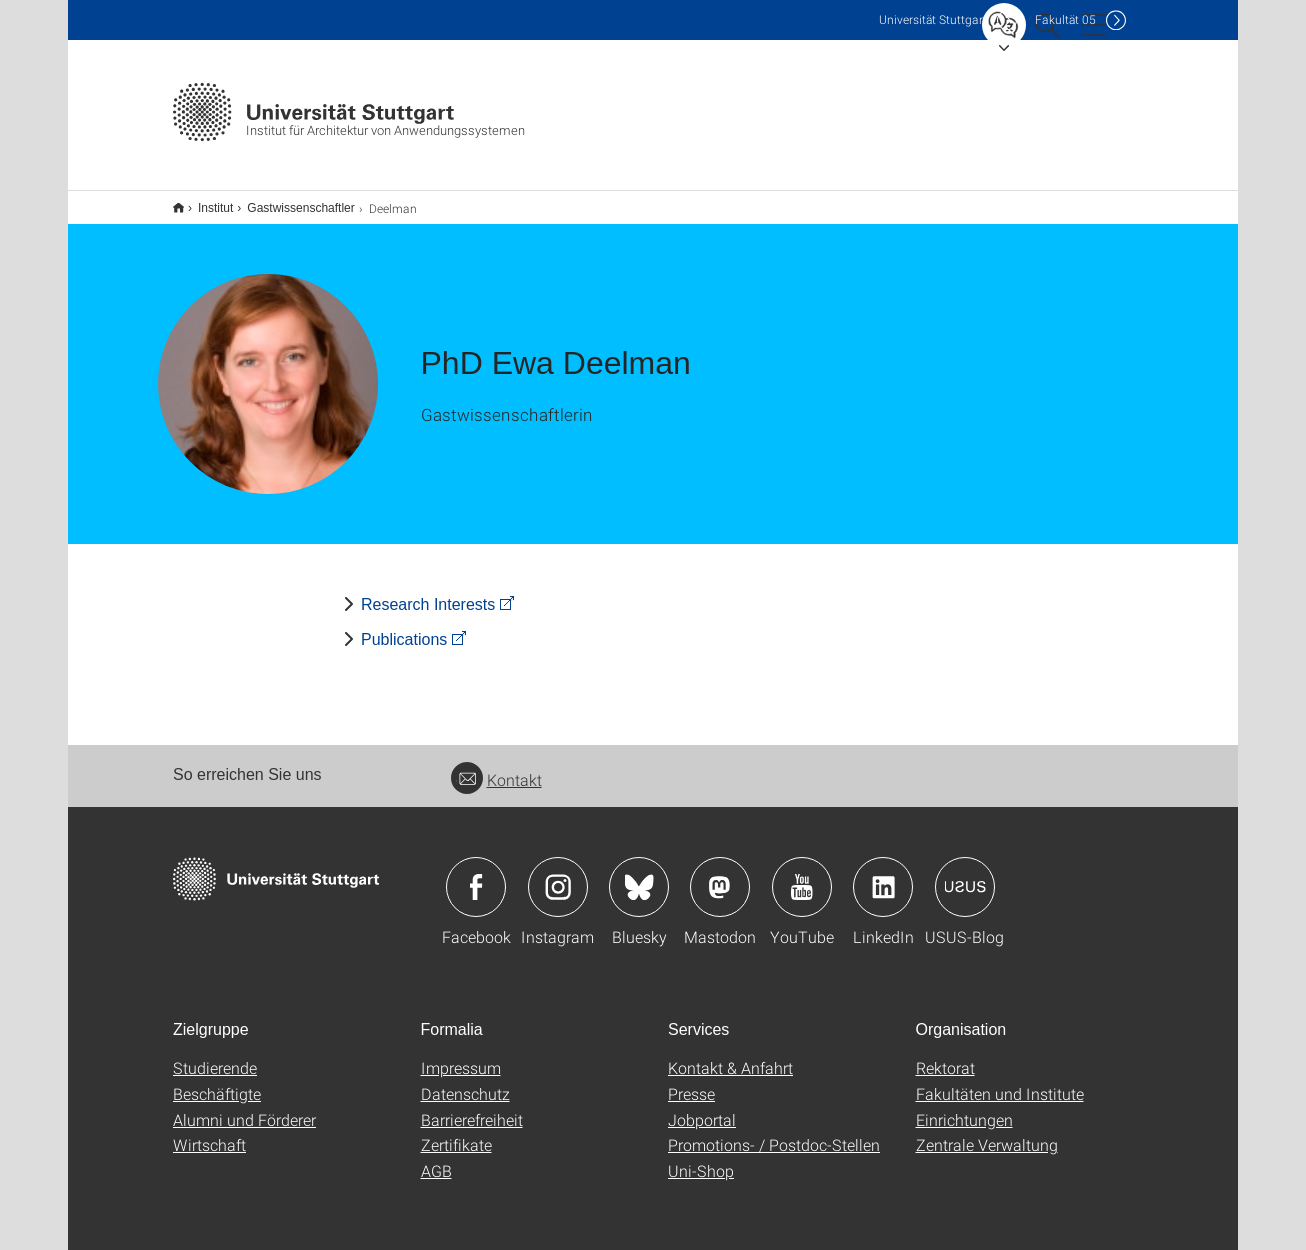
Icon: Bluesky (639, 874)
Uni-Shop (701, 1157)
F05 (1065, 19)
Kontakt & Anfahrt (730, 1054)
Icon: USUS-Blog (965, 874)
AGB (436, 1157)
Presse (691, 1080)
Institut (204, 201)
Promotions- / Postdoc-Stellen (774, 1131)
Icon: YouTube (802, 874)
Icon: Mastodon (720, 874)
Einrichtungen (964, 1106)
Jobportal (702, 1106)
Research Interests (428, 591)
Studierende (215, 1054)
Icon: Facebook (476, 874)
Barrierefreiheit (472, 1106)
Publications (404, 626)
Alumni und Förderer (244, 1106)
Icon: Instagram (558, 874)
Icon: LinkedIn (883, 874)
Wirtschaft (209, 1131)
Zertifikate (456, 1131)
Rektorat (945, 1054)
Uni (933, 19)
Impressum (461, 1054)
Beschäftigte (217, 1080)
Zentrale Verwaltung (987, 1131)
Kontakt (496, 766)
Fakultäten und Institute (1000, 1080)
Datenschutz (465, 1080)
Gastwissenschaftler (289, 201)
